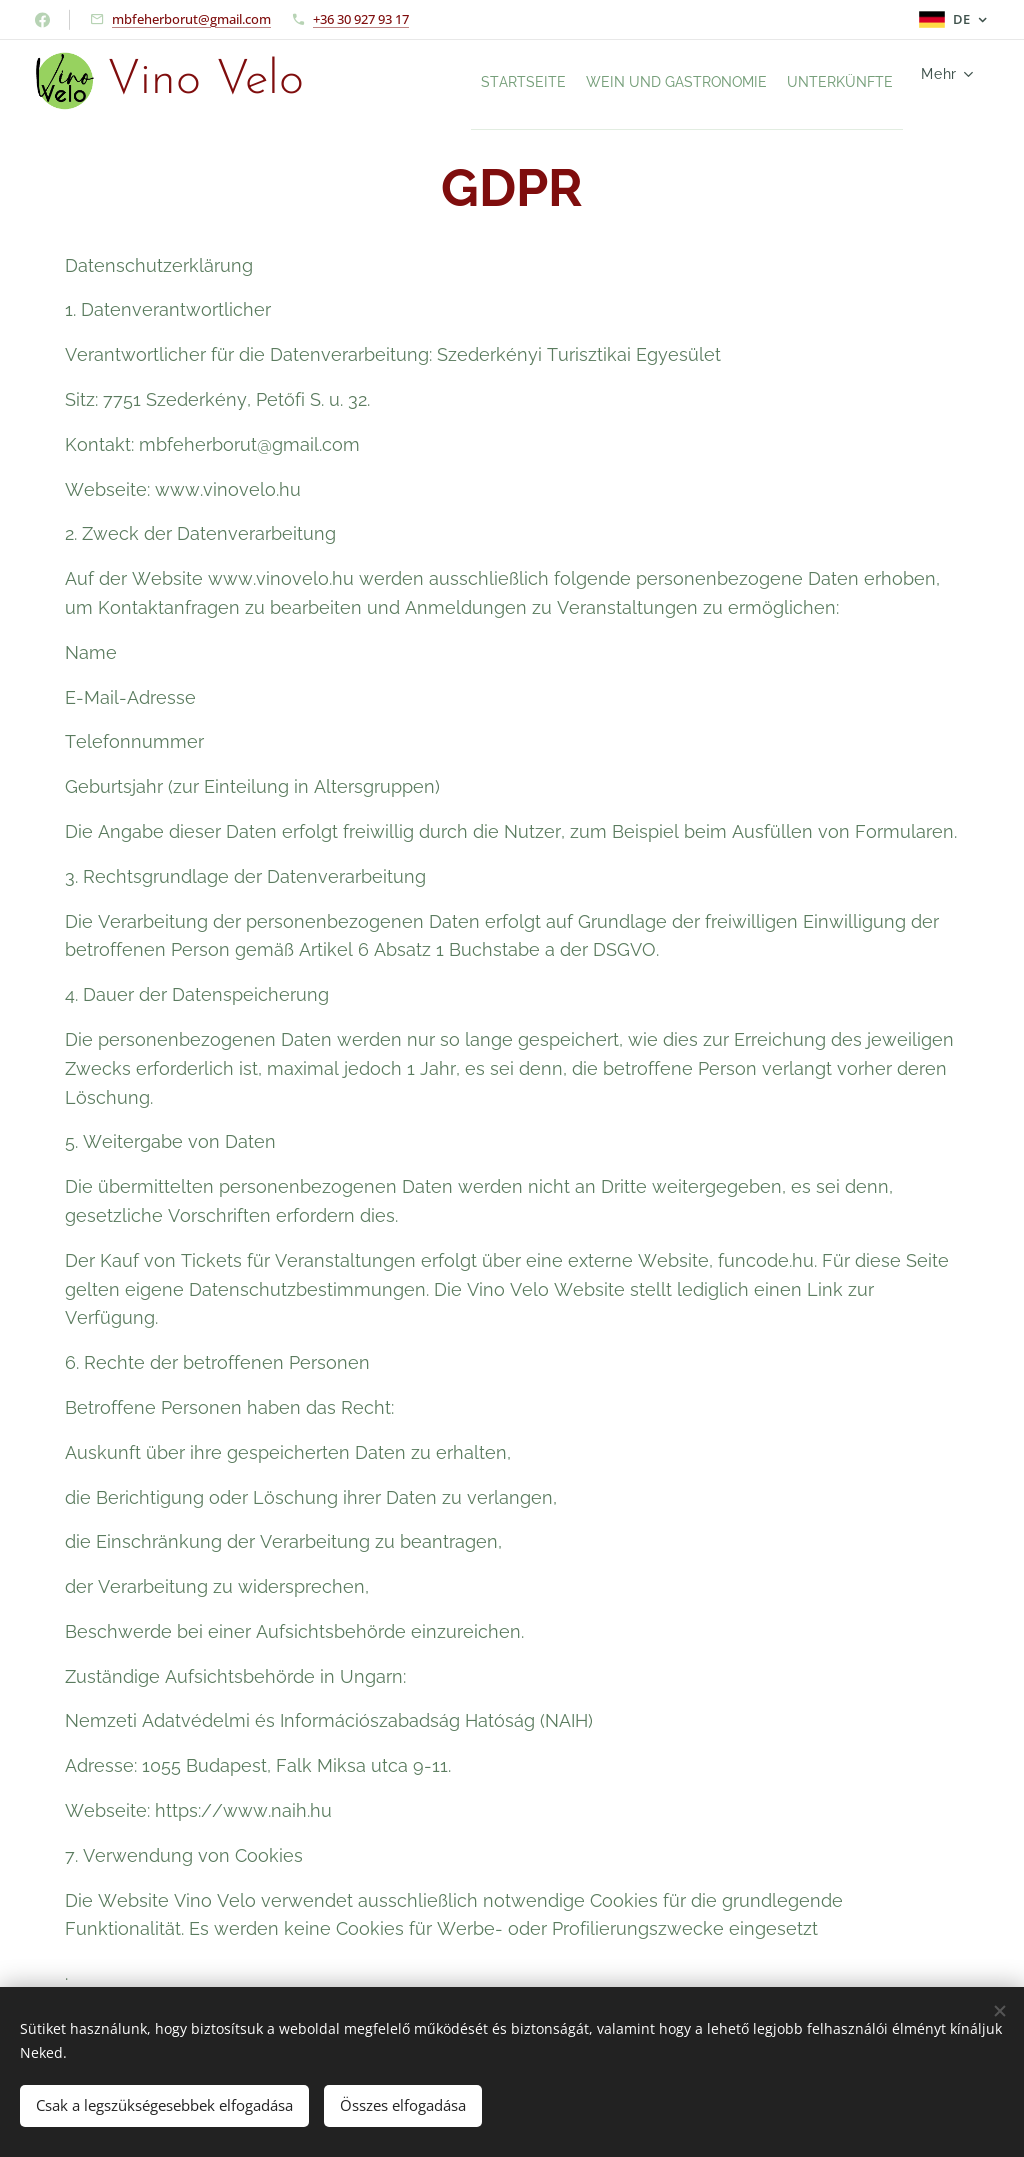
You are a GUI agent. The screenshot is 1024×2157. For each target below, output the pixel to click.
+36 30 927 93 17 (361, 19)
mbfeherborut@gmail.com (191, 19)
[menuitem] (458, 81)
